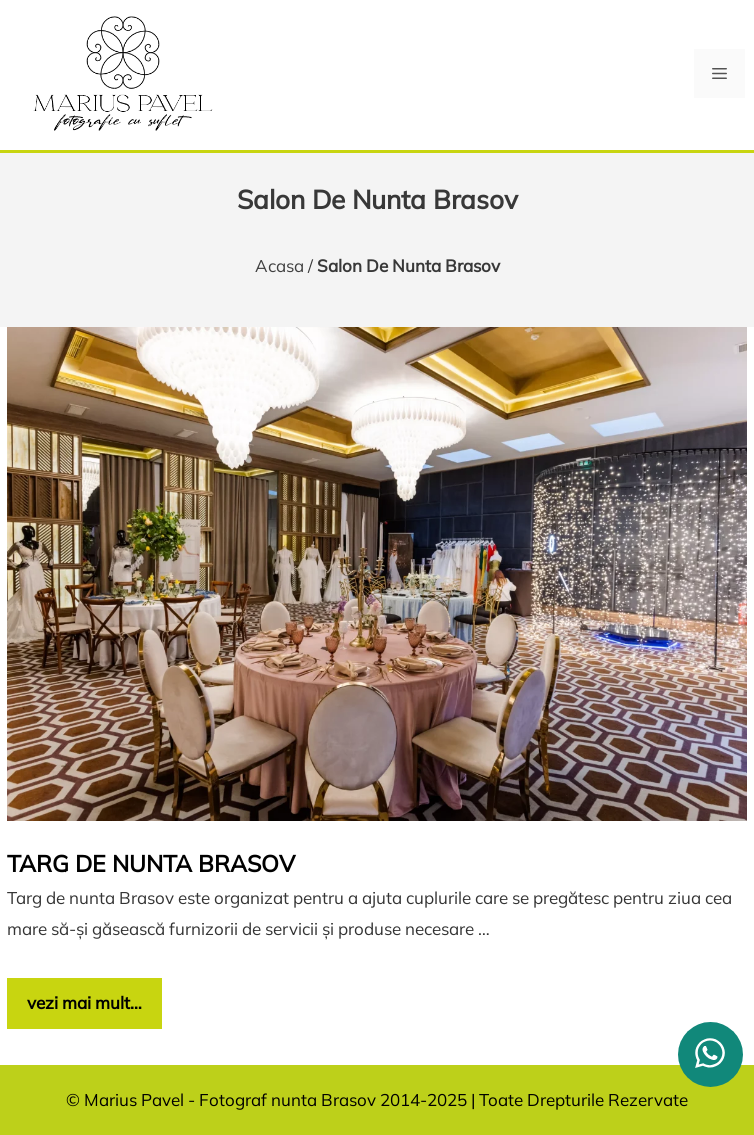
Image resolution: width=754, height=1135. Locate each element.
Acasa (279, 265)
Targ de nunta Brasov (151, 863)
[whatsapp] (710, 1054)
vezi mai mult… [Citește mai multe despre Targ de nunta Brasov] (84, 1002)
